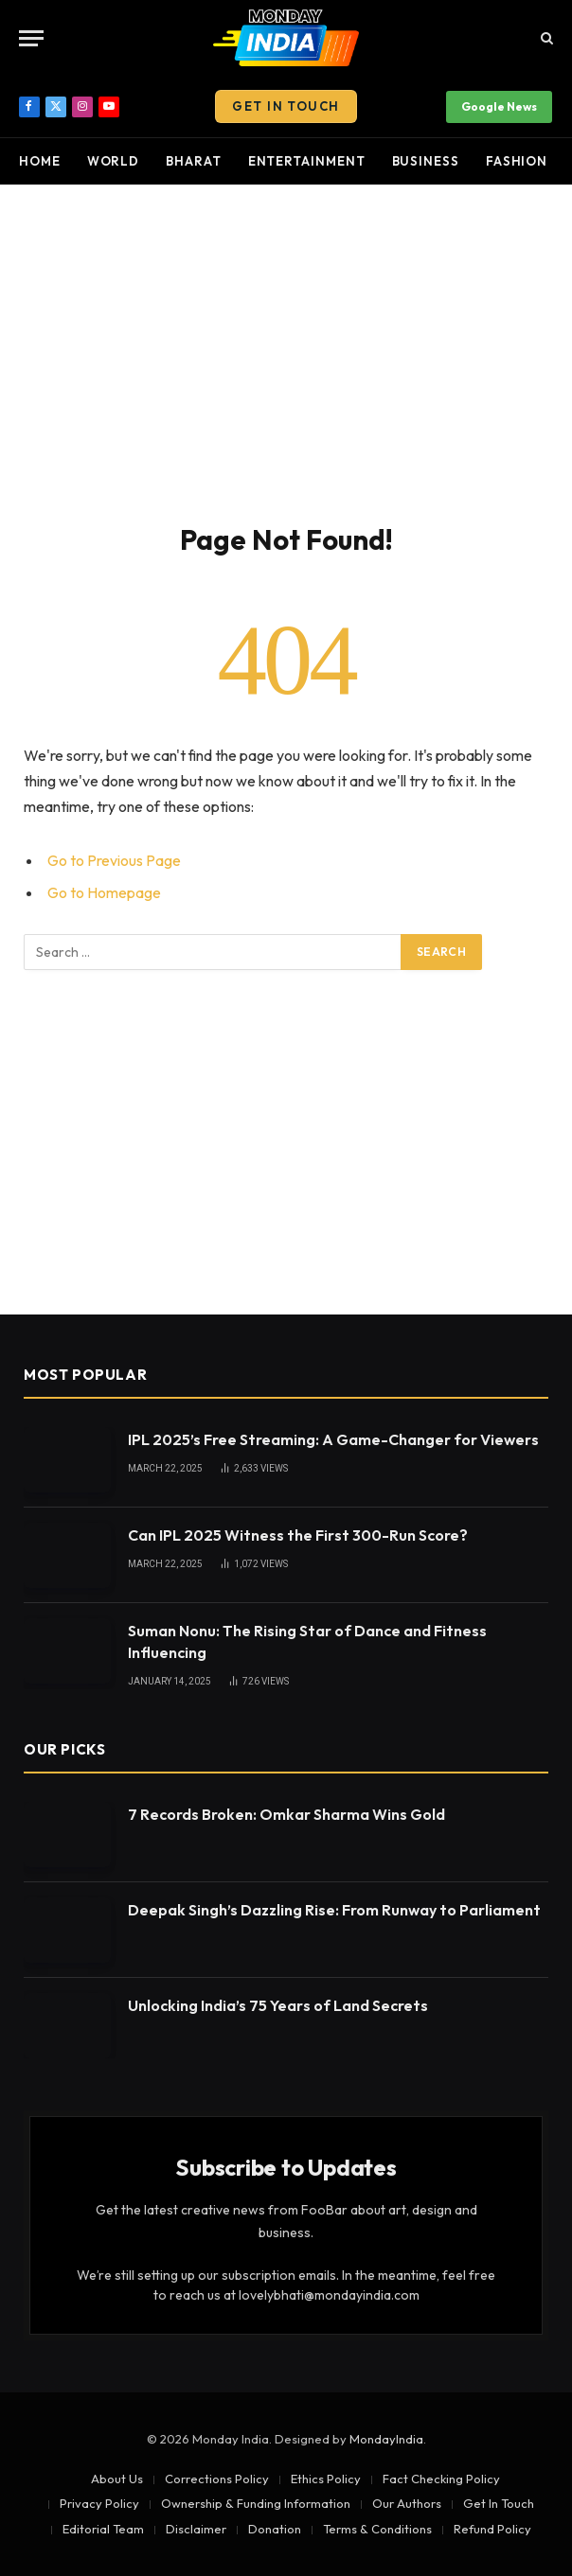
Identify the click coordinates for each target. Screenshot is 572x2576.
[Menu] (31, 38)
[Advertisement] (286, 350)
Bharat (193, 160)
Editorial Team (103, 2528)
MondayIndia (386, 2438)
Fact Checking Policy (441, 2478)
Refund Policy (492, 2528)
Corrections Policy (217, 2478)
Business (425, 160)
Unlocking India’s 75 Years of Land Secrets (278, 2005)
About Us (117, 2478)
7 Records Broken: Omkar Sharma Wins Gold (286, 1814)
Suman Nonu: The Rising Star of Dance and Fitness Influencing (307, 1641)
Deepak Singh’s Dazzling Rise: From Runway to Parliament (334, 1909)
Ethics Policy (326, 2478)
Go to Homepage (104, 892)
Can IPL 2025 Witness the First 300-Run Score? (298, 1535)
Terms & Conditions (377, 2528)
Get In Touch (285, 106)
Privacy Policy (99, 2503)
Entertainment (307, 160)
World (113, 160)
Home (40, 160)
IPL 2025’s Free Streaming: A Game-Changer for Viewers (333, 1439)
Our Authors (406, 2503)
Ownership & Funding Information (255, 2503)
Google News (499, 106)
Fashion (516, 160)
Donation (274, 2528)
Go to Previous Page (114, 860)
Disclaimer (196, 2528)
